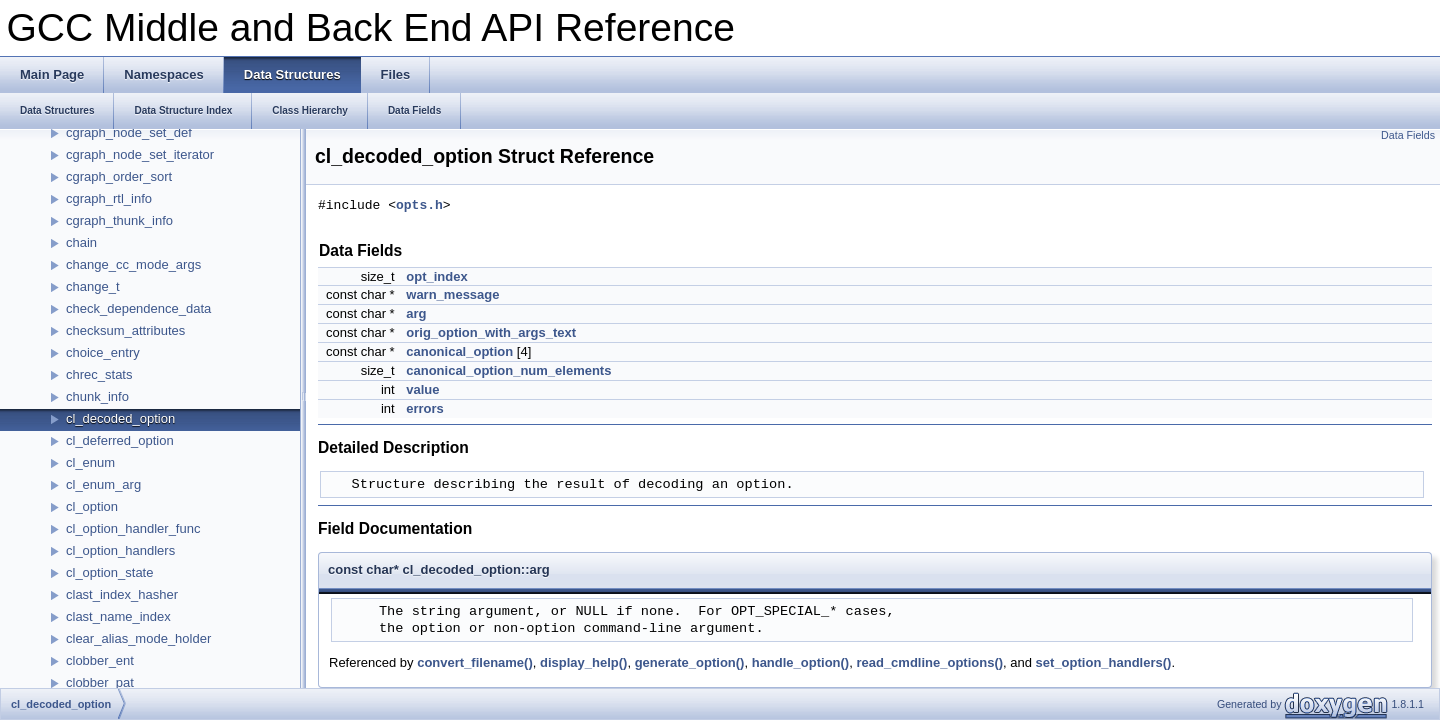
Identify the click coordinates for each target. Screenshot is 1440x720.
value (422, 389)
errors (425, 408)
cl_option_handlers (120, 550)
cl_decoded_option (120, 418)
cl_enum (90, 462)
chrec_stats (99, 374)
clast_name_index (118, 616)
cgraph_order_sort (119, 176)
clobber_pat (100, 682)
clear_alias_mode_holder (138, 638)
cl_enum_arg (103, 484)
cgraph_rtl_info (109, 198)
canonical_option (459, 351)
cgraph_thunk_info (119, 220)
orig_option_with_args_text (491, 332)
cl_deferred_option (120, 440)
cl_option (92, 506)
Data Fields (1408, 135)
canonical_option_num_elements (508, 370)
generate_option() (690, 662)
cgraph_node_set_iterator (140, 154)
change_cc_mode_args (133, 264)
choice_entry (103, 352)
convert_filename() (475, 662)
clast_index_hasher (122, 594)
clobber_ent (100, 660)
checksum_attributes (125, 330)
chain (81, 242)
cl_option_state (109, 572)
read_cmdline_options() (929, 662)
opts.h (419, 206)
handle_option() (801, 662)
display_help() (583, 662)
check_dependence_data (138, 308)
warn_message (452, 294)
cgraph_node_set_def (129, 132)
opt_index (436, 276)
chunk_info (97, 396)
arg (416, 313)
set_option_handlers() (1104, 662)
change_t (93, 286)
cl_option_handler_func (133, 528)
